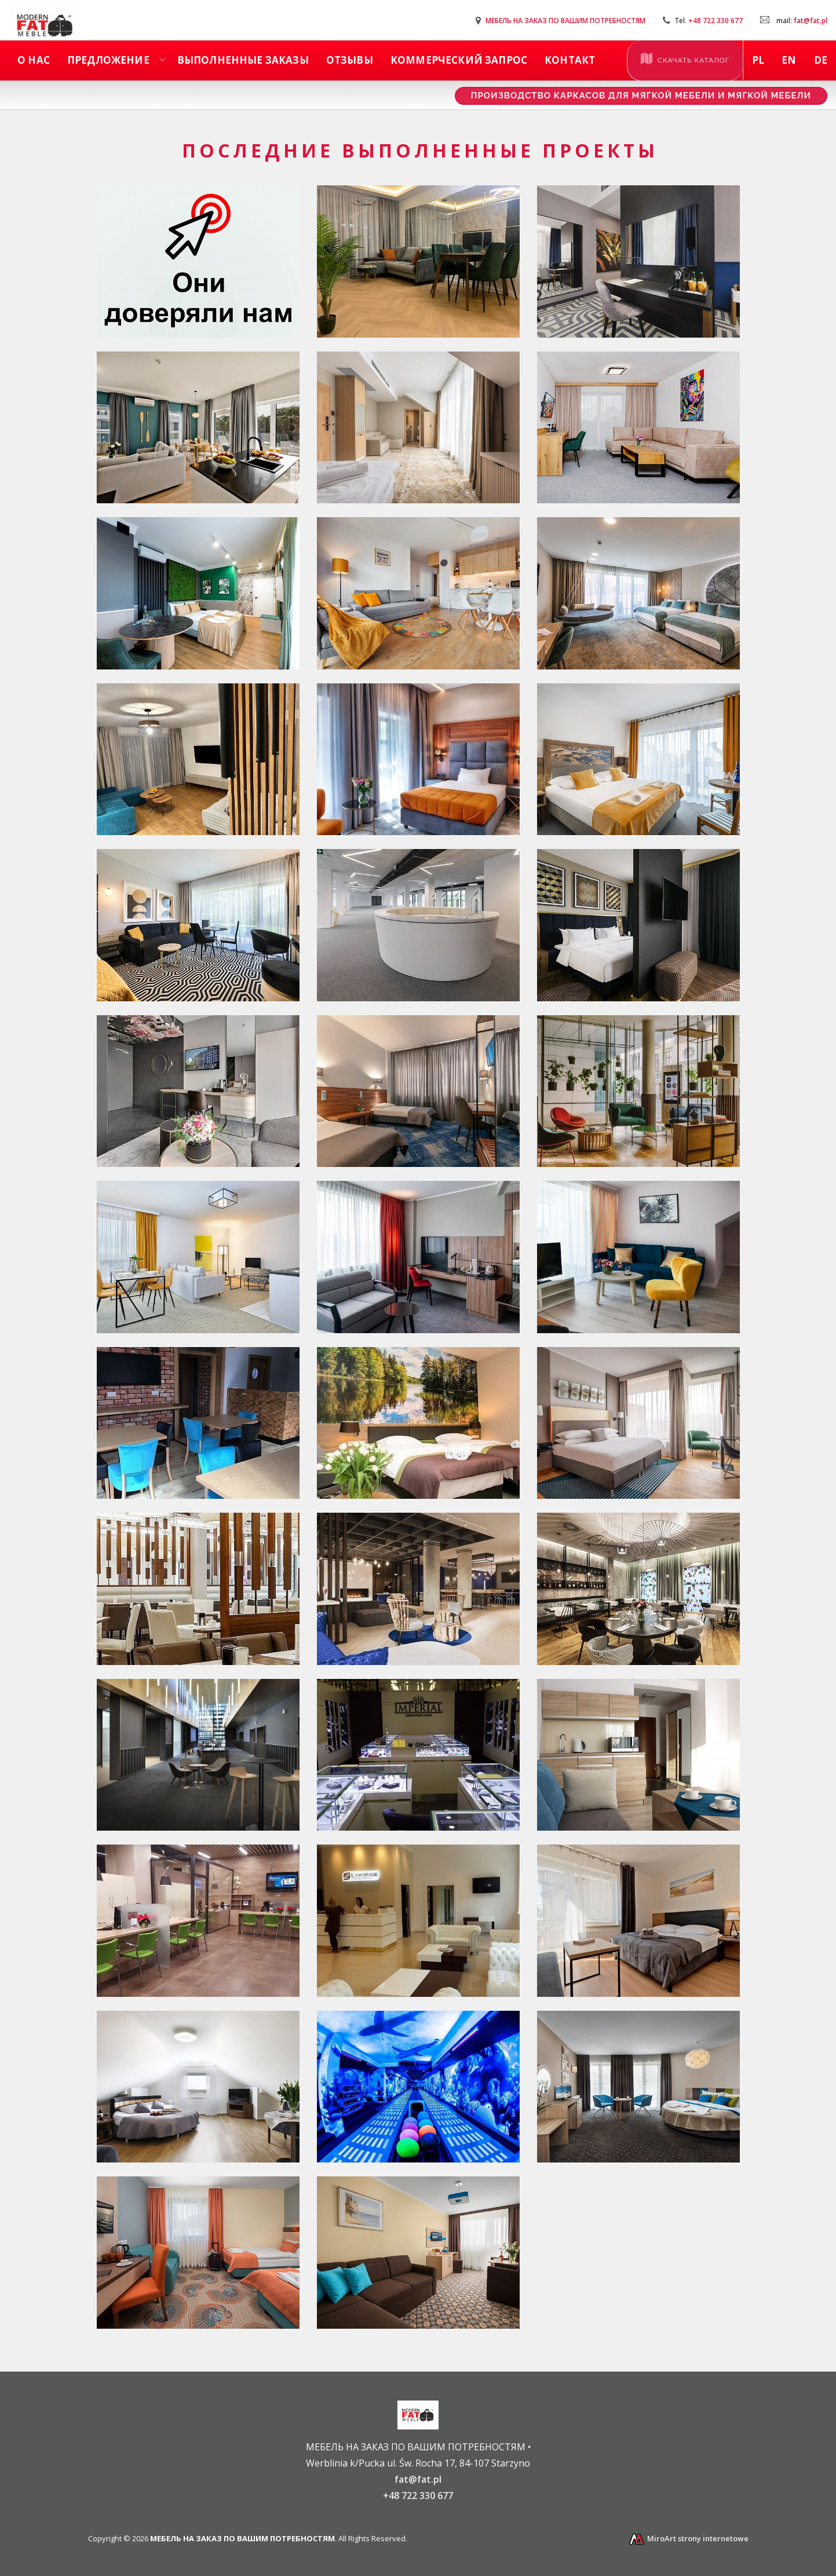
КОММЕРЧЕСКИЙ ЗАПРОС (458, 60)
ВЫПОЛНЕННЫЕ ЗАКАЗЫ (243, 60)
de (820, 60)
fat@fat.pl (810, 20)
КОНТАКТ (570, 60)
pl (758, 60)
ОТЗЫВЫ (349, 60)
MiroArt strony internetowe (688, 2538)
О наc (33, 60)
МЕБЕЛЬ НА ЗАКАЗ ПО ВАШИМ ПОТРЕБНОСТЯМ (565, 20)
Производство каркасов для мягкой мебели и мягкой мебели (641, 95)
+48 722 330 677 (715, 20)
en (789, 60)
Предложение (108, 60)
